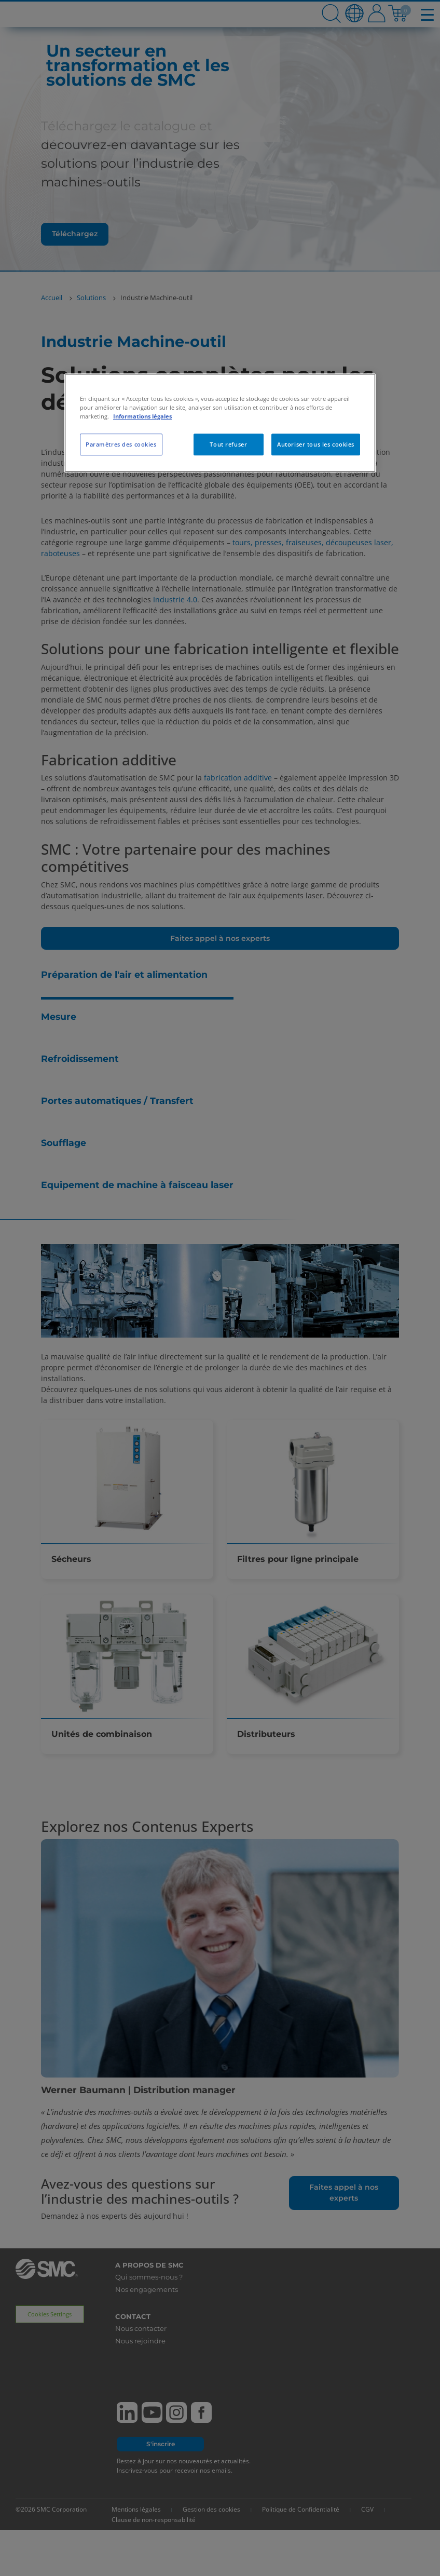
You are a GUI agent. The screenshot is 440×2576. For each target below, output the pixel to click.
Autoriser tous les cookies (315, 444)
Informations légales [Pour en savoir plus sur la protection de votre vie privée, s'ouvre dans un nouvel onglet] (142, 416)
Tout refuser (228, 444)
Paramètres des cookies (121, 444)
